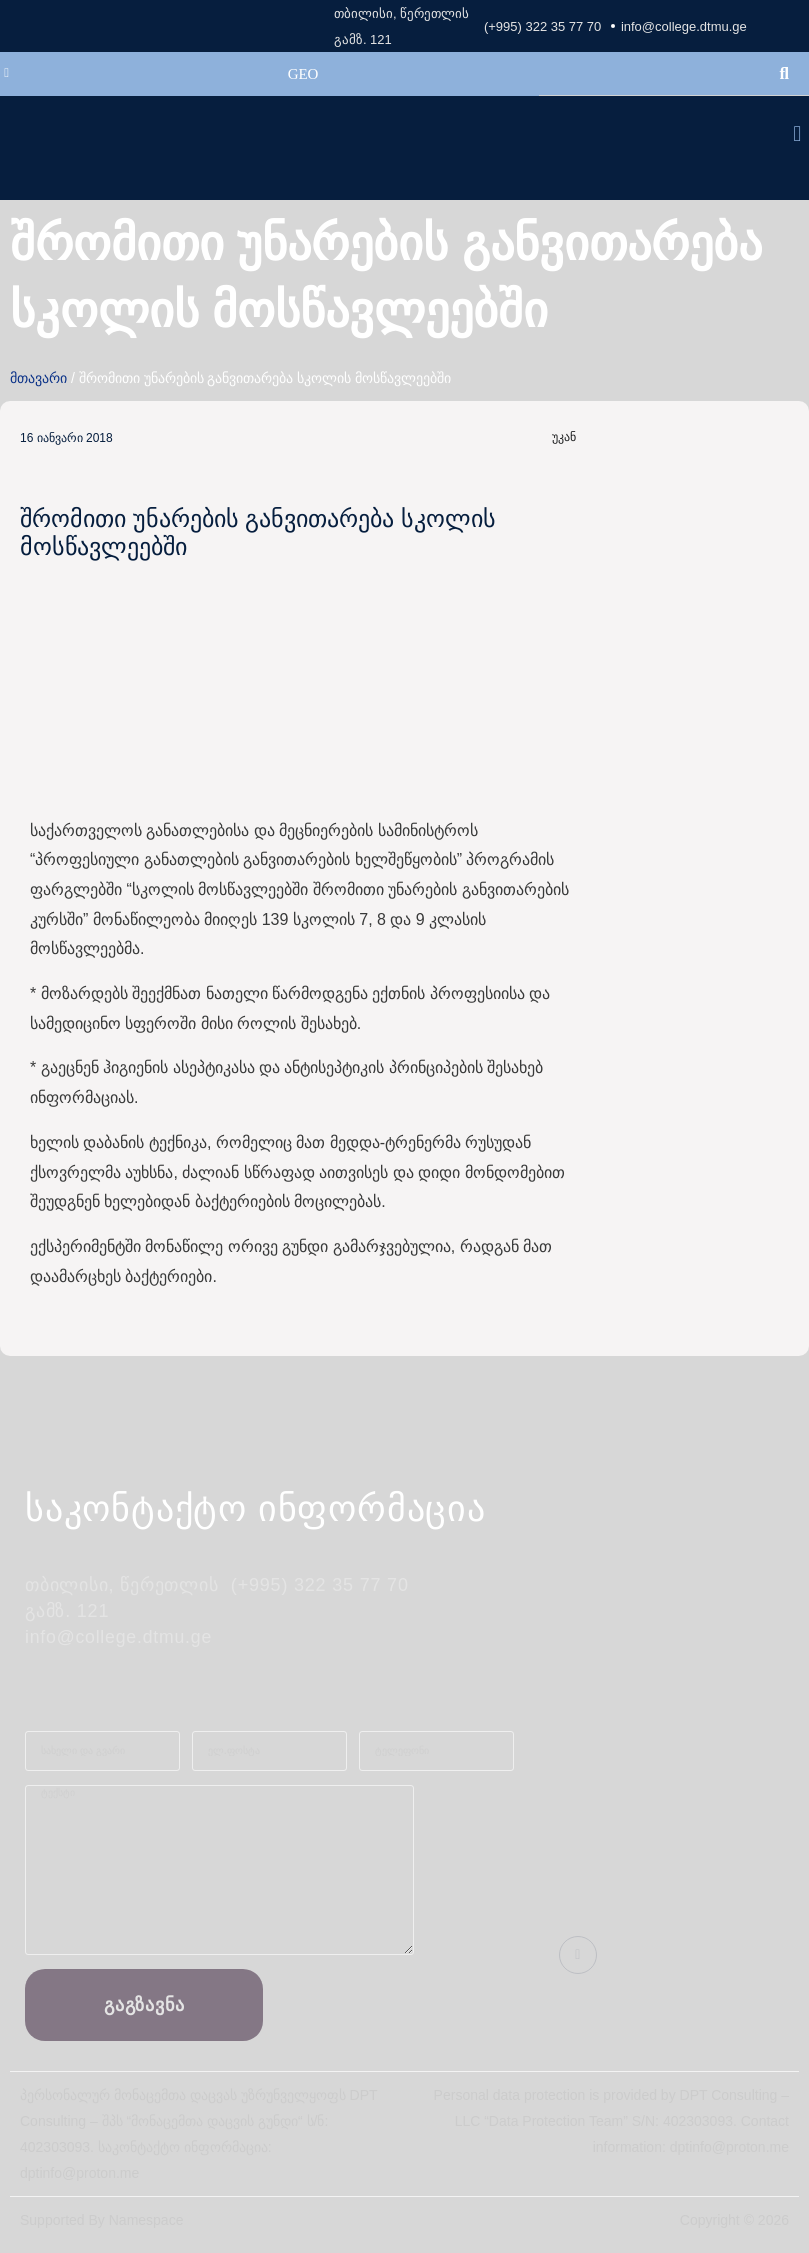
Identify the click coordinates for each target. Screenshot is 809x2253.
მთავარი (38, 378)
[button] (797, 134)
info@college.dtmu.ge (684, 26)
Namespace (146, 2220)
